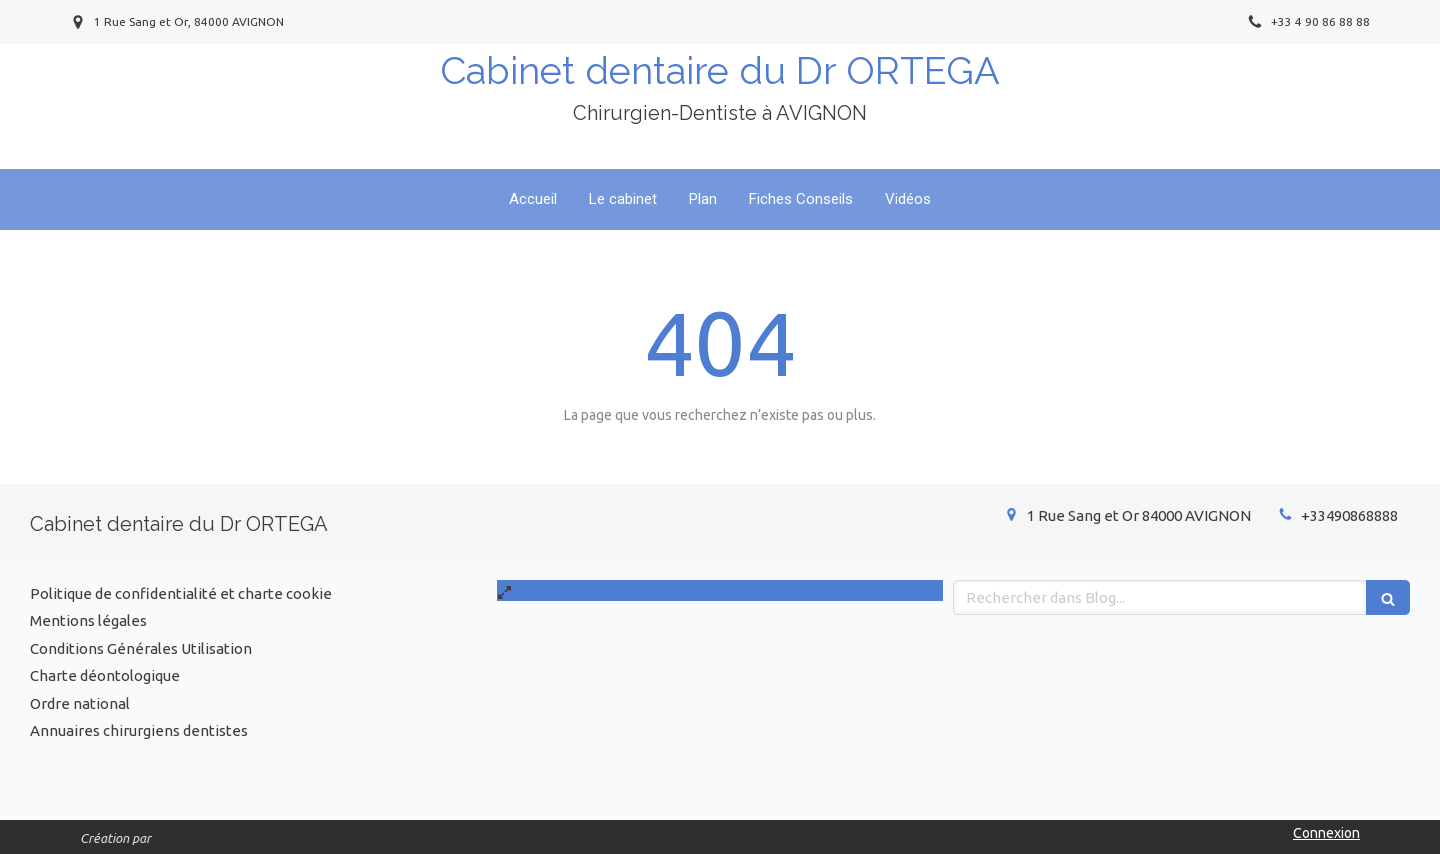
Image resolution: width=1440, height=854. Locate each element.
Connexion (1326, 833)
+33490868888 (1349, 515)
